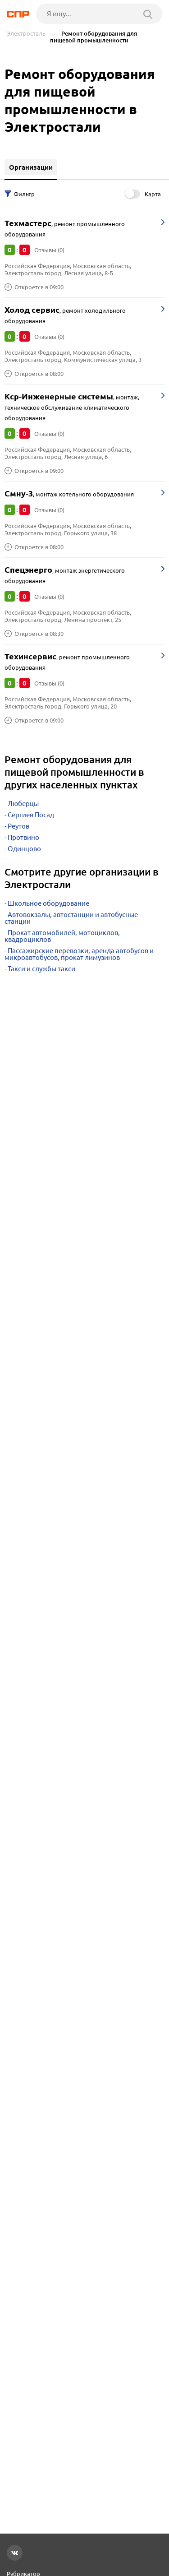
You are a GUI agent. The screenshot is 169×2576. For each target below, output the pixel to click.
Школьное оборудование (48, 903)
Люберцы (23, 803)
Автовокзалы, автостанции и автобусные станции (71, 918)
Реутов (18, 826)
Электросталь (26, 34)
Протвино (23, 837)
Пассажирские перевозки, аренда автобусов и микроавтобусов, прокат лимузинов (79, 954)
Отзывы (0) (49, 250)
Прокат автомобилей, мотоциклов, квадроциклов (62, 936)
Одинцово (24, 848)
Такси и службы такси (41, 968)
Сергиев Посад (31, 814)
